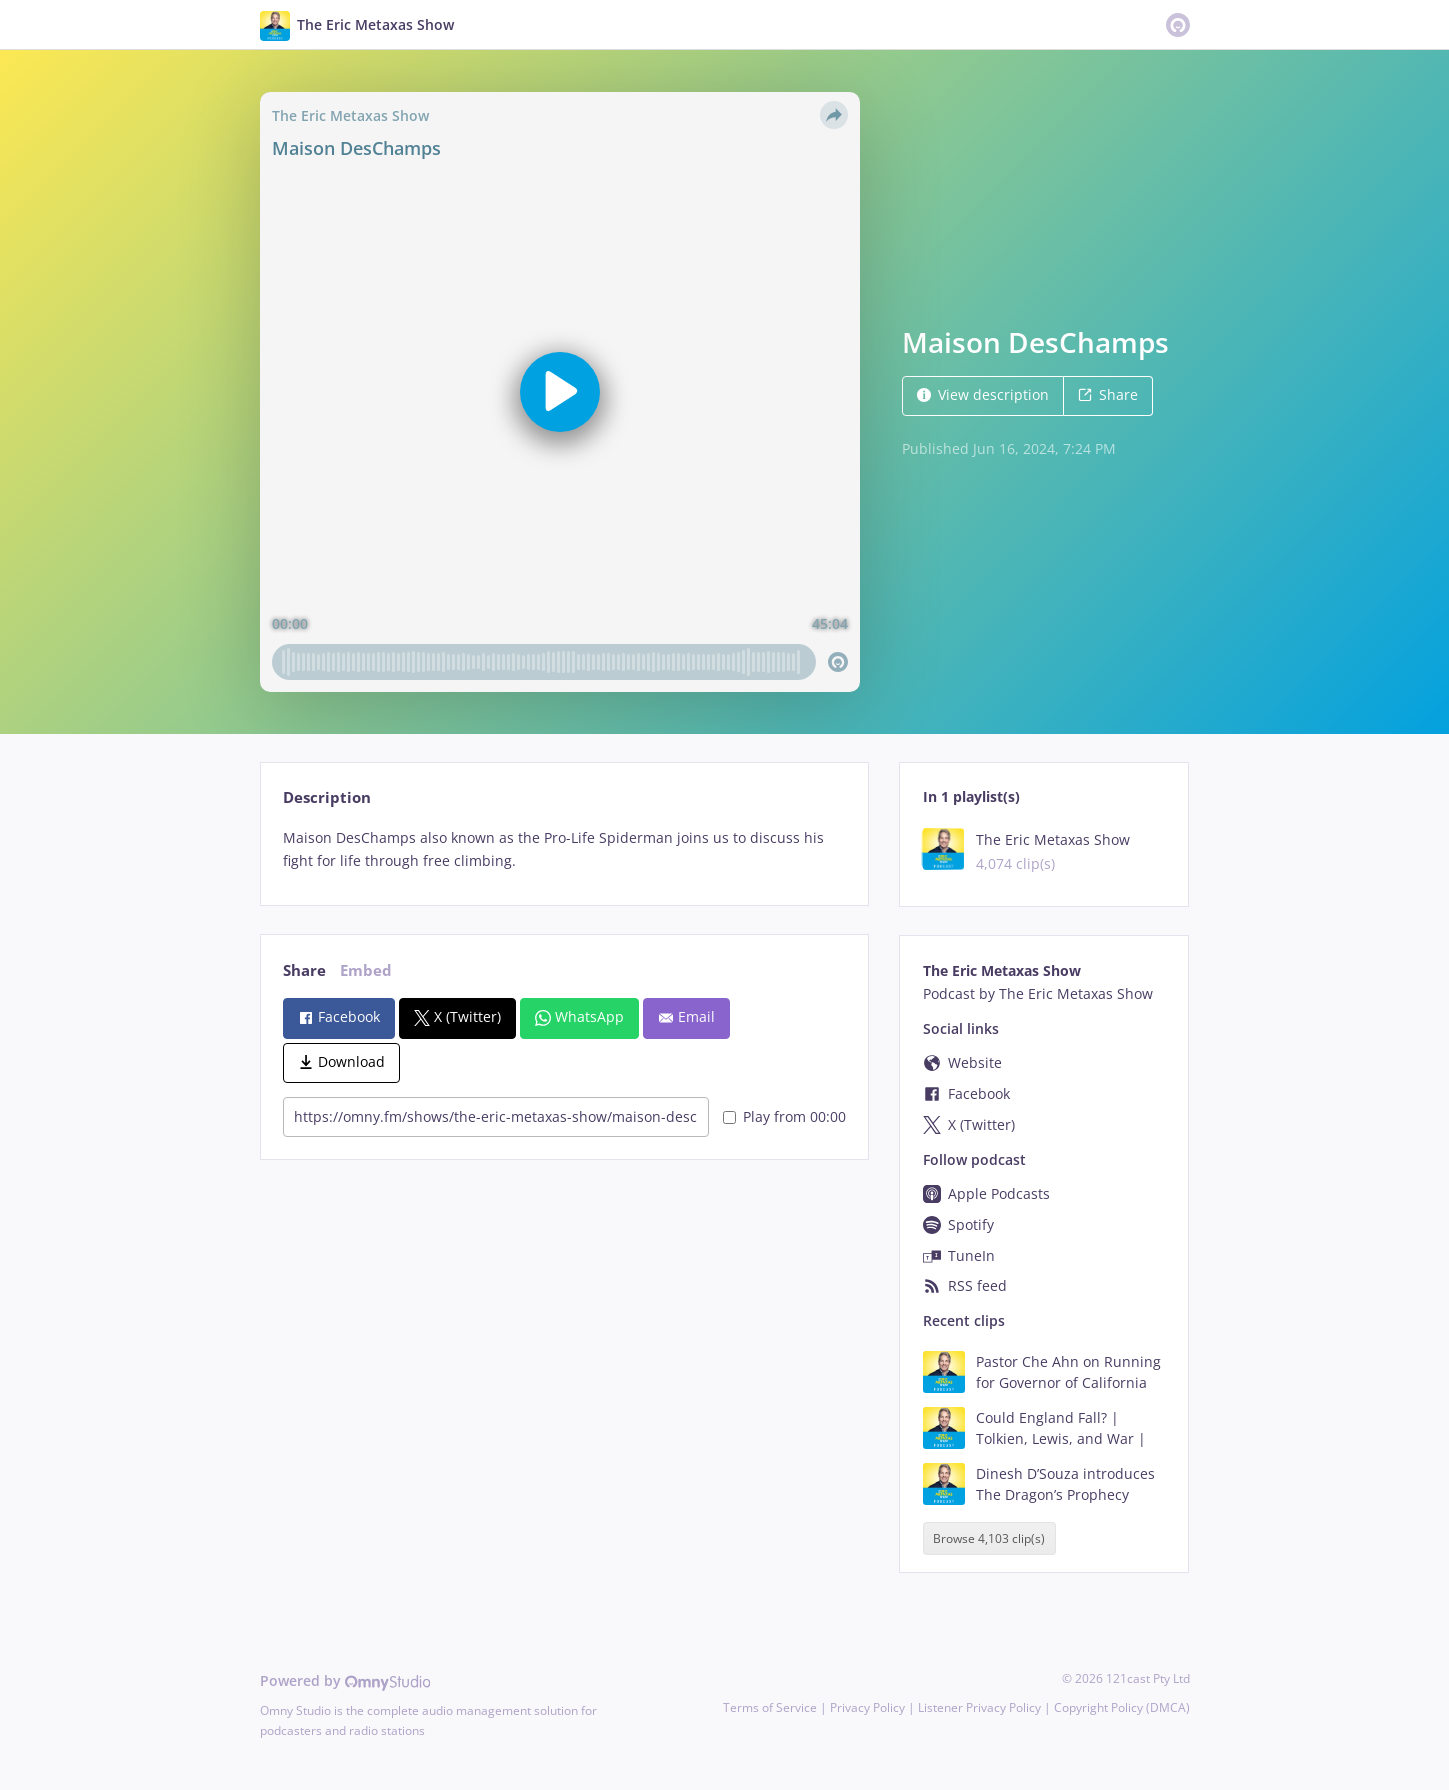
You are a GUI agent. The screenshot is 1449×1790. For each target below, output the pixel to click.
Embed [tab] (366, 970)
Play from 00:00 (784, 1116)
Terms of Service (770, 1707)
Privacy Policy (867, 1707)
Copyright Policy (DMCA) (1122, 1707)
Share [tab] (304, 970)
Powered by (345, 1680)
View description (983, 394)
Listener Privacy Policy (979, 1707)
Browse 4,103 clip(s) (989, 1538)
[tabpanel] (564, 850)
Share (1108, 394)
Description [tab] (327, 797)
